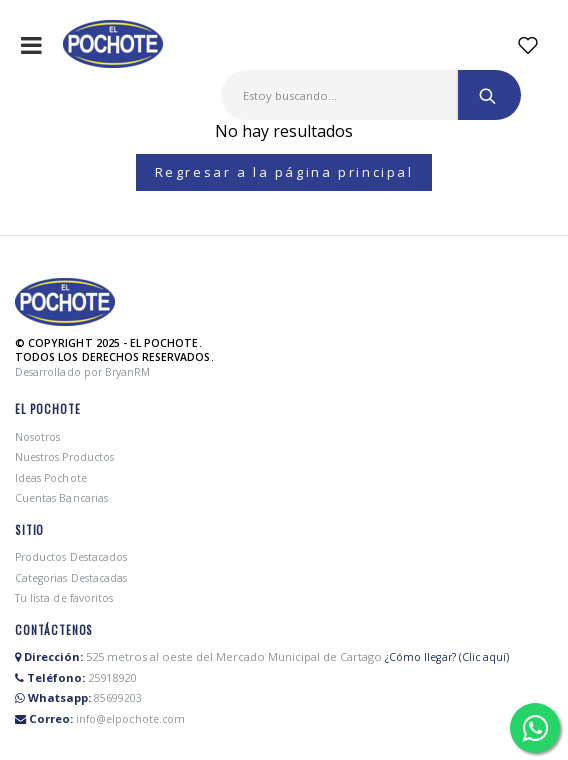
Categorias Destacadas (71, 578)
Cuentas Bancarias (61, 498)
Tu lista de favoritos (64, 598)
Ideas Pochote (51, 478)
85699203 (118, 698)
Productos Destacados (71, 557)
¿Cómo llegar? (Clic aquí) (447, 657)
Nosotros (37, 437)
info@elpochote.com (130, 719)
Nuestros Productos (64, 457)
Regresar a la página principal (284, 172)
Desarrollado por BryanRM (82, 372)
